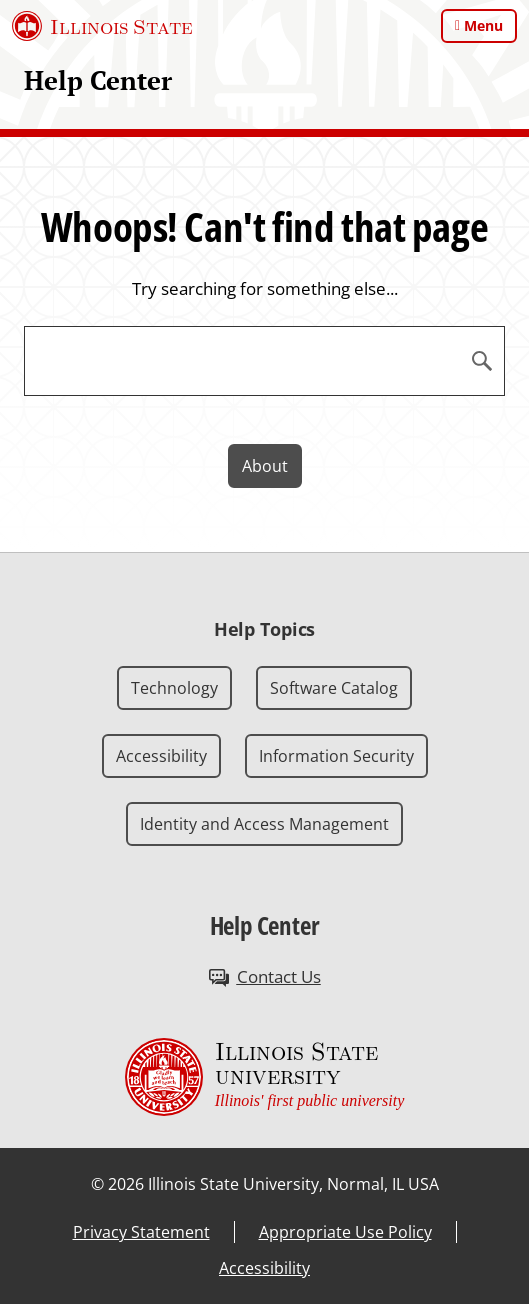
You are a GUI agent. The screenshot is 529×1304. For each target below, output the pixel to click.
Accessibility (161, 756)
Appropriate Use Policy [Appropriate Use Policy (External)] (345, 1232)
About (265, 466)
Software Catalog (334, 688)
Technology (174, 688)
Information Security (336, 756)
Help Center (98, 80)
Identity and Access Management (264, 824)
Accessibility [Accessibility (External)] (264, 1268)
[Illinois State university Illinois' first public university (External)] (265, 1077)
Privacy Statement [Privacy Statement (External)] (141, 1232)
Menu (483, 25)
